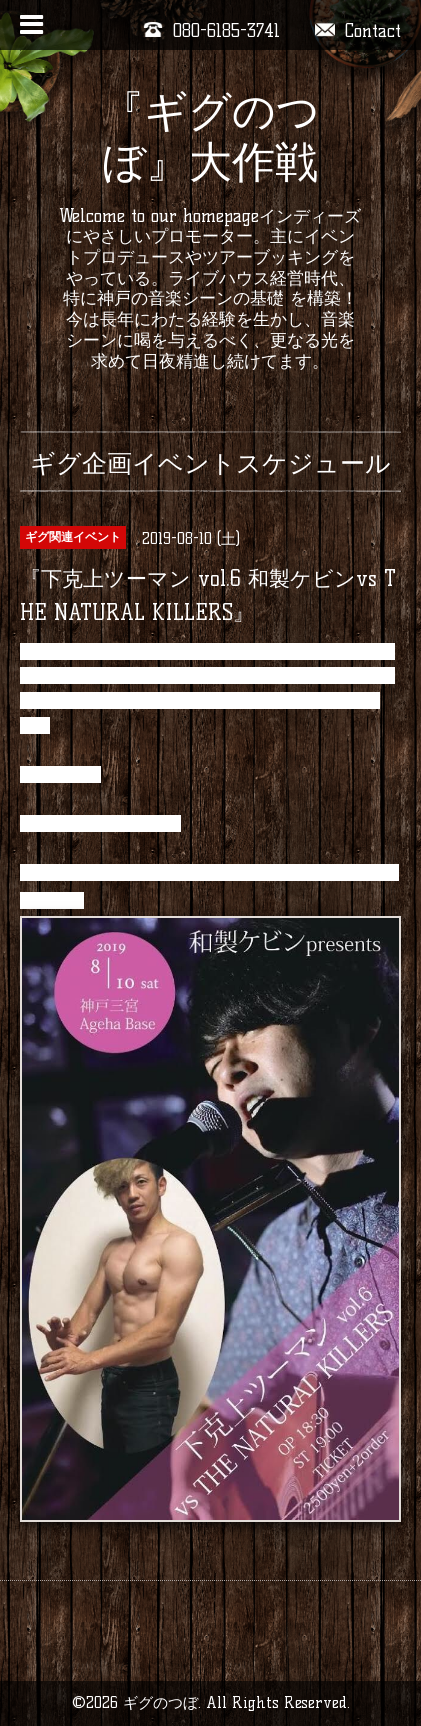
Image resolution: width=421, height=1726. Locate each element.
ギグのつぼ (160, 1702)
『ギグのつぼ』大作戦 (210, 136)
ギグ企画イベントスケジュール (210, 463)
